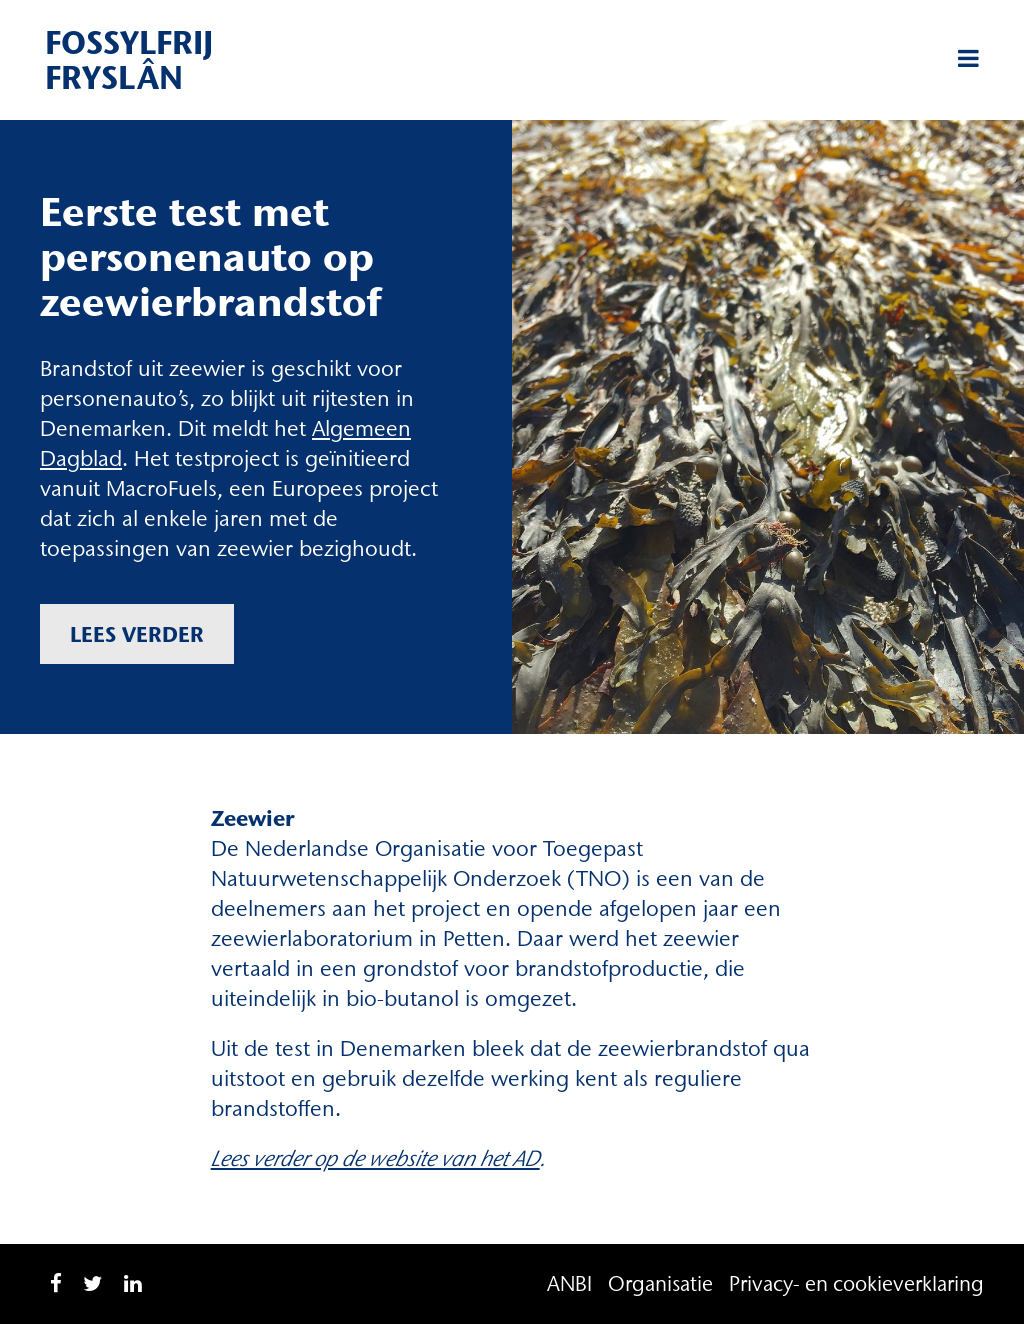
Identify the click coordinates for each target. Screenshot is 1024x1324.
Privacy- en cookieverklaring (856, 1283)
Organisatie (660, 1283)
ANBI (569, 1283)
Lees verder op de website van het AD (375, 1158)
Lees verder (137, 634)
